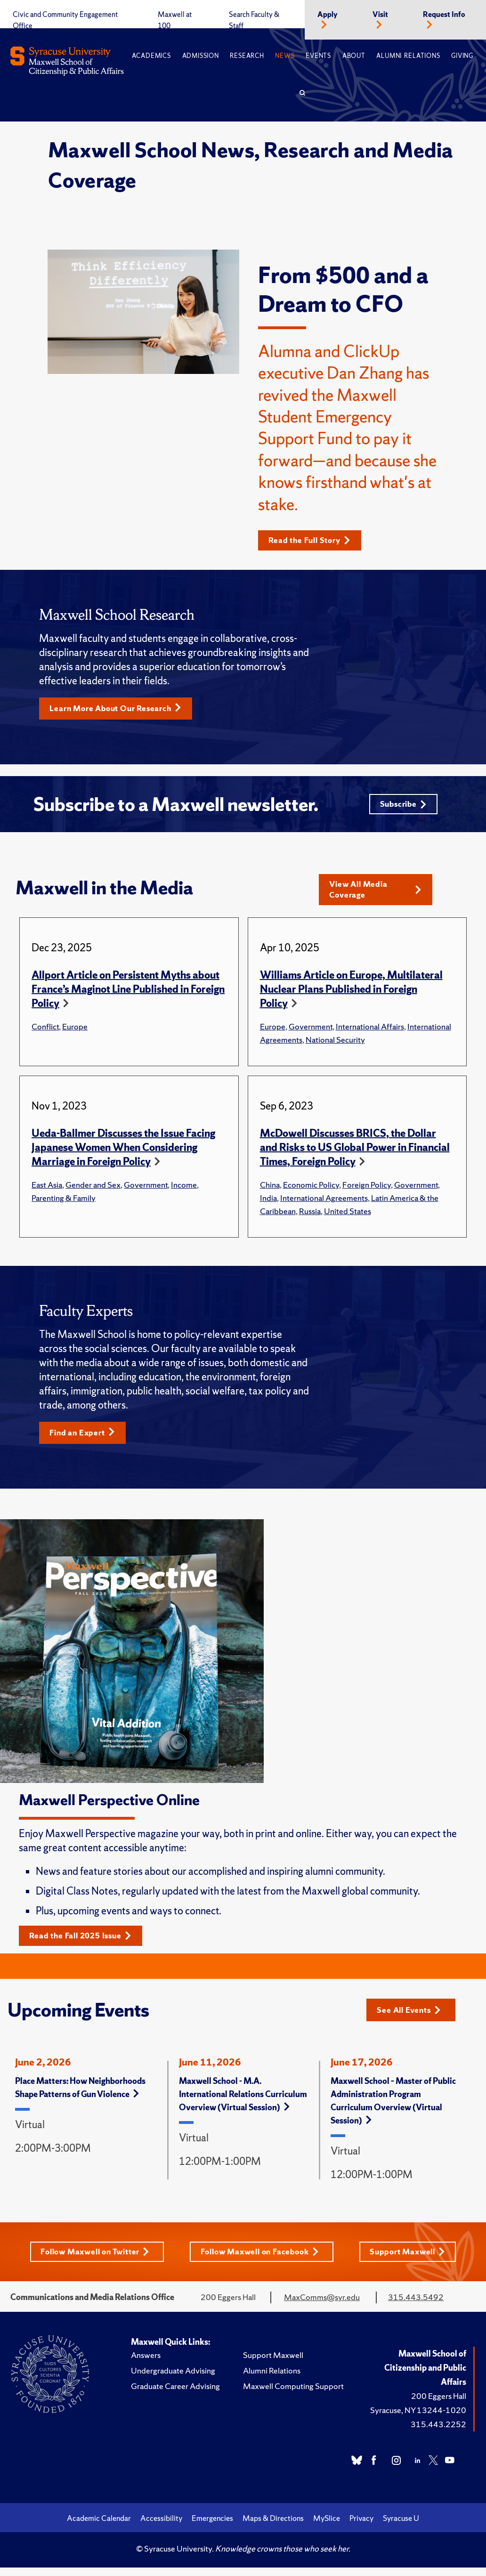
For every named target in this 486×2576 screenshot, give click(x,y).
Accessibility (161, 2526)
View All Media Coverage (375, 895)
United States (347, 1217)
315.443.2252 (438, 2432)
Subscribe (401, 807)
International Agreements (324, 1204)
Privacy (361, 2526)
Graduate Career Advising (175, 2394)
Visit (380, 14)
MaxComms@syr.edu (322, 2305)
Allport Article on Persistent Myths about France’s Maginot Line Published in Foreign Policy (128, 995)
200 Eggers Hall (438, 2404)
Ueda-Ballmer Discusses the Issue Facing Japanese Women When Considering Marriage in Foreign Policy (123, 1154)
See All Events (412, 2016)
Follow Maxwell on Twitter (93, 2259)
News (284, 56)
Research (247, 56)
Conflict (45, 1032)
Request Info (444, 14)
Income (184, 1190)
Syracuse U (401, 2526)
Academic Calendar (99, 2526)
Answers (146, 2363)
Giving (462, 56)
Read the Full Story (313, 540)
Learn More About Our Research (121, 709)
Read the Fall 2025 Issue (85, 1943)
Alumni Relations (408, 56)
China (270, 1190)
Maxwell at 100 (175, 20)
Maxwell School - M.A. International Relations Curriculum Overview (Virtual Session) (243, 2102)
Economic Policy (311, 1190)
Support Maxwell (411, 2259)
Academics (151, 56)
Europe (75, 1032)
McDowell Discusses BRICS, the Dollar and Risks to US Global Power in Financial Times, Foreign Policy (355, 1154)
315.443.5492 (416, 2305)
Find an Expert (85, 1439)
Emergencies (212, 2526)
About (353, 56)
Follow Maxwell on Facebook (261, 2259)
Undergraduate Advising (173, 2378)
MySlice (326, 2526)
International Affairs (370, 1032)
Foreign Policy (366, 1190)
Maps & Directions (273, 2526)
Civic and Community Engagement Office (65, 20)
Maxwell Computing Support (293, 2394)
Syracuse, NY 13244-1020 (418, 2418)
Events (318, 56)
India (268, 1204)
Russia (310, 1217)
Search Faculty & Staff (254, 20)
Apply (327, 14)
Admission (200, 56)
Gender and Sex (93, 1190)
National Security (335, 1045)
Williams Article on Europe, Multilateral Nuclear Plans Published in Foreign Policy (351, 995)
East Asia (47, 1190)
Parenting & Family (64, 1204)
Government (310, 1032)
